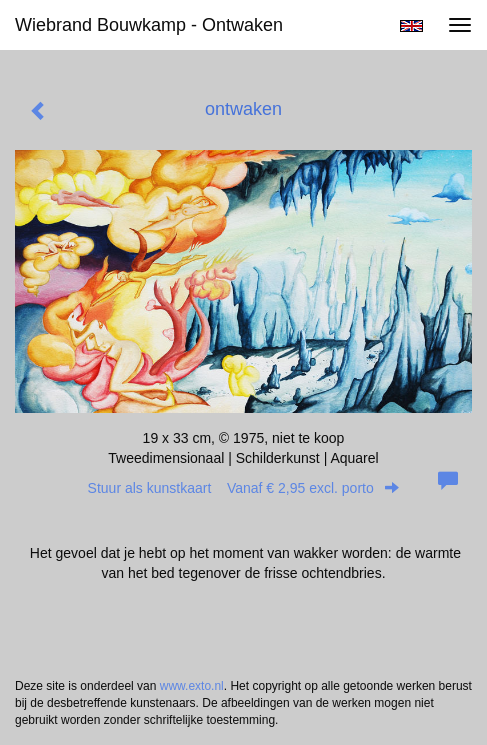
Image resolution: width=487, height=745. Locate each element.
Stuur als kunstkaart (244, 488)
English (411, 26)
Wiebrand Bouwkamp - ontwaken (149, 25)
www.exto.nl (192, 686)
